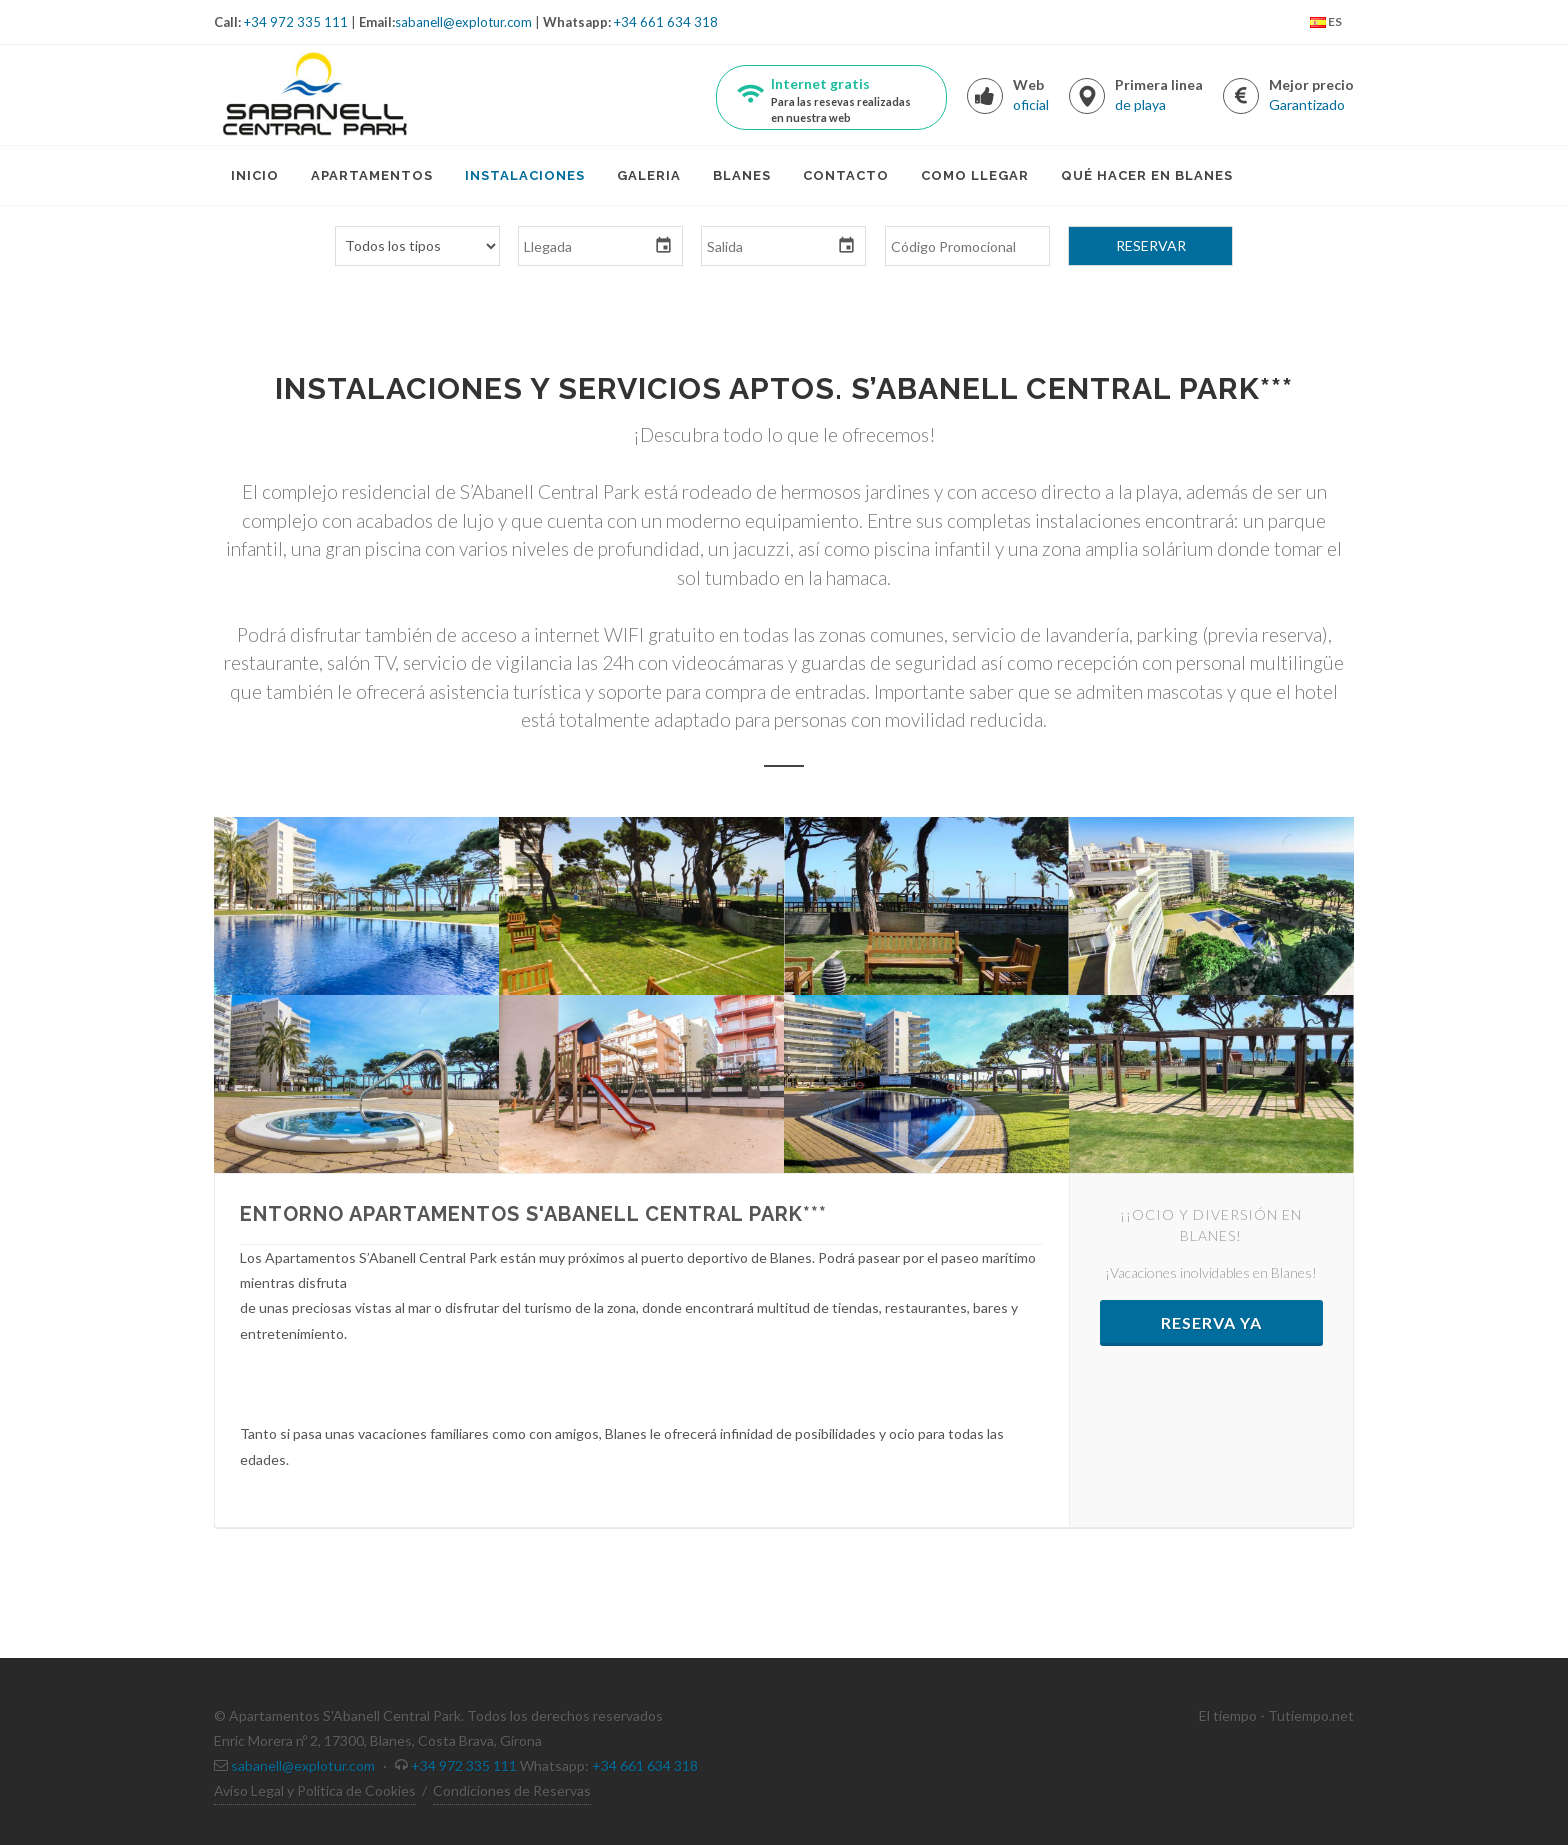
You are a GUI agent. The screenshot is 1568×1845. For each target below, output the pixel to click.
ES (1326, 22)
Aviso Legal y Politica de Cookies (315, 1790)
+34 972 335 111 (296, 22)
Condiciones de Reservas (512, 1790)
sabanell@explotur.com (463, 22)
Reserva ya (1211, 1322)
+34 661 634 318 (666, 22)
